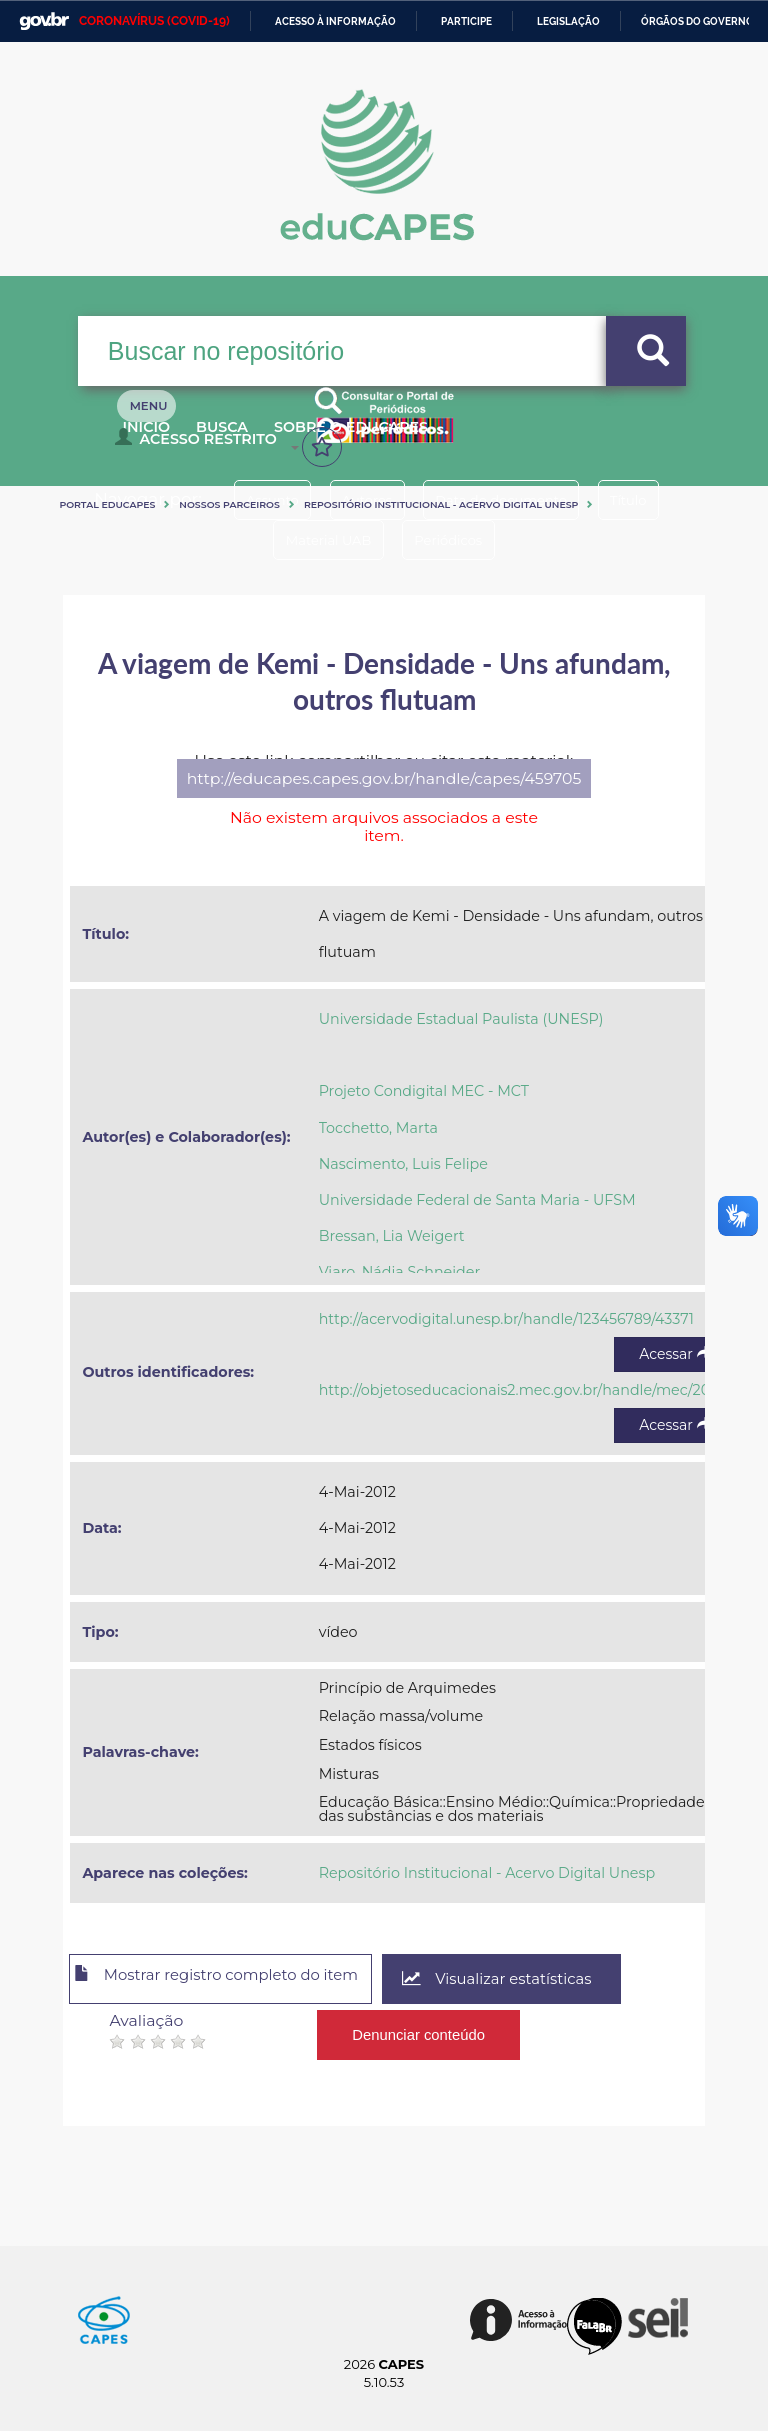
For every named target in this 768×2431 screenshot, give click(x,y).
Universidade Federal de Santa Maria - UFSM (477, 1200)
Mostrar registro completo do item (235, 1980)
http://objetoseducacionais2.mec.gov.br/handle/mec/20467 (528, 1390)
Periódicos (457, 540)
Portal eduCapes (107, 504)
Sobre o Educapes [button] (403, 438)
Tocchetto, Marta (378, 1128)
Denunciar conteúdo (419, 2028)
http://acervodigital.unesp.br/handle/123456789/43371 (506, 1319)
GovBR (44, 21)
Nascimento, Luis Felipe (403, 1164)
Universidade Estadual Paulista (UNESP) (461, 1019)
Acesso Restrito (200, 446)
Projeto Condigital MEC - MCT (424, 1091)
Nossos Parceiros (229, 504)
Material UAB (319, 540)
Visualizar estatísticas (542, 1979)
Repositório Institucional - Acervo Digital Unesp (441, 504)
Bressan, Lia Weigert (392, 1236)
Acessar (675, 1354)
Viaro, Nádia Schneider (399, 1272)
